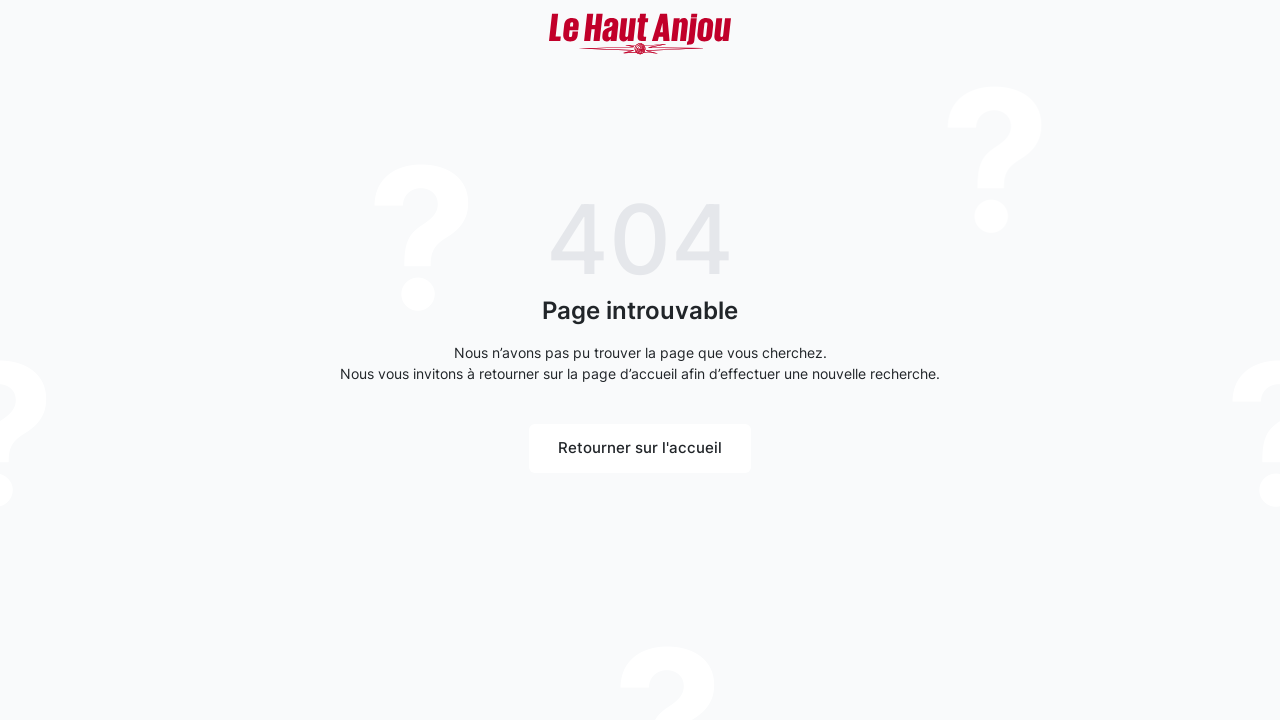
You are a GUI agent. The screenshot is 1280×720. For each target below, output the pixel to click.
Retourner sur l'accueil (640, 447)
